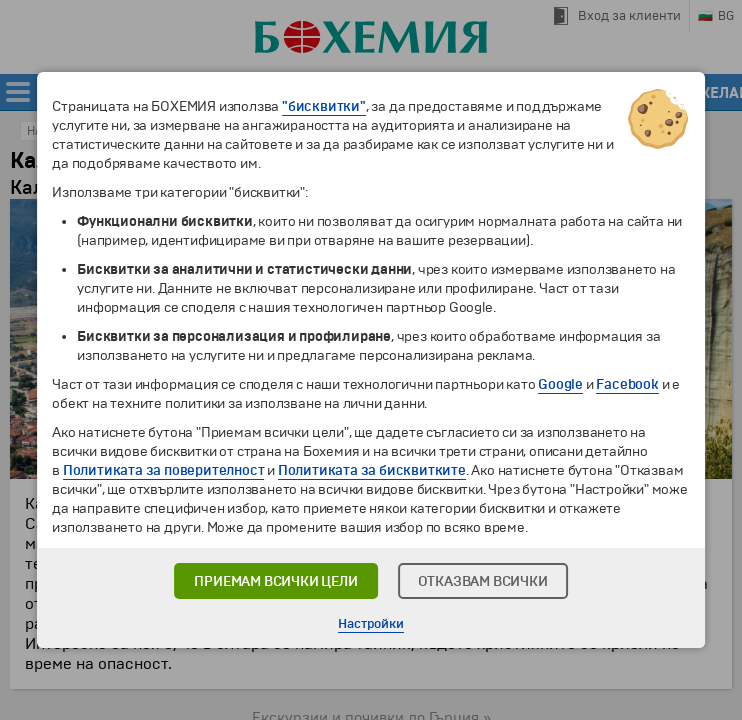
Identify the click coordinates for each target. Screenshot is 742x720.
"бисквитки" (324, 106)
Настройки (370, 624)
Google (560, 384)
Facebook (627, 384)
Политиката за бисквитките (372, 470)
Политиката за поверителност (164, 470)
